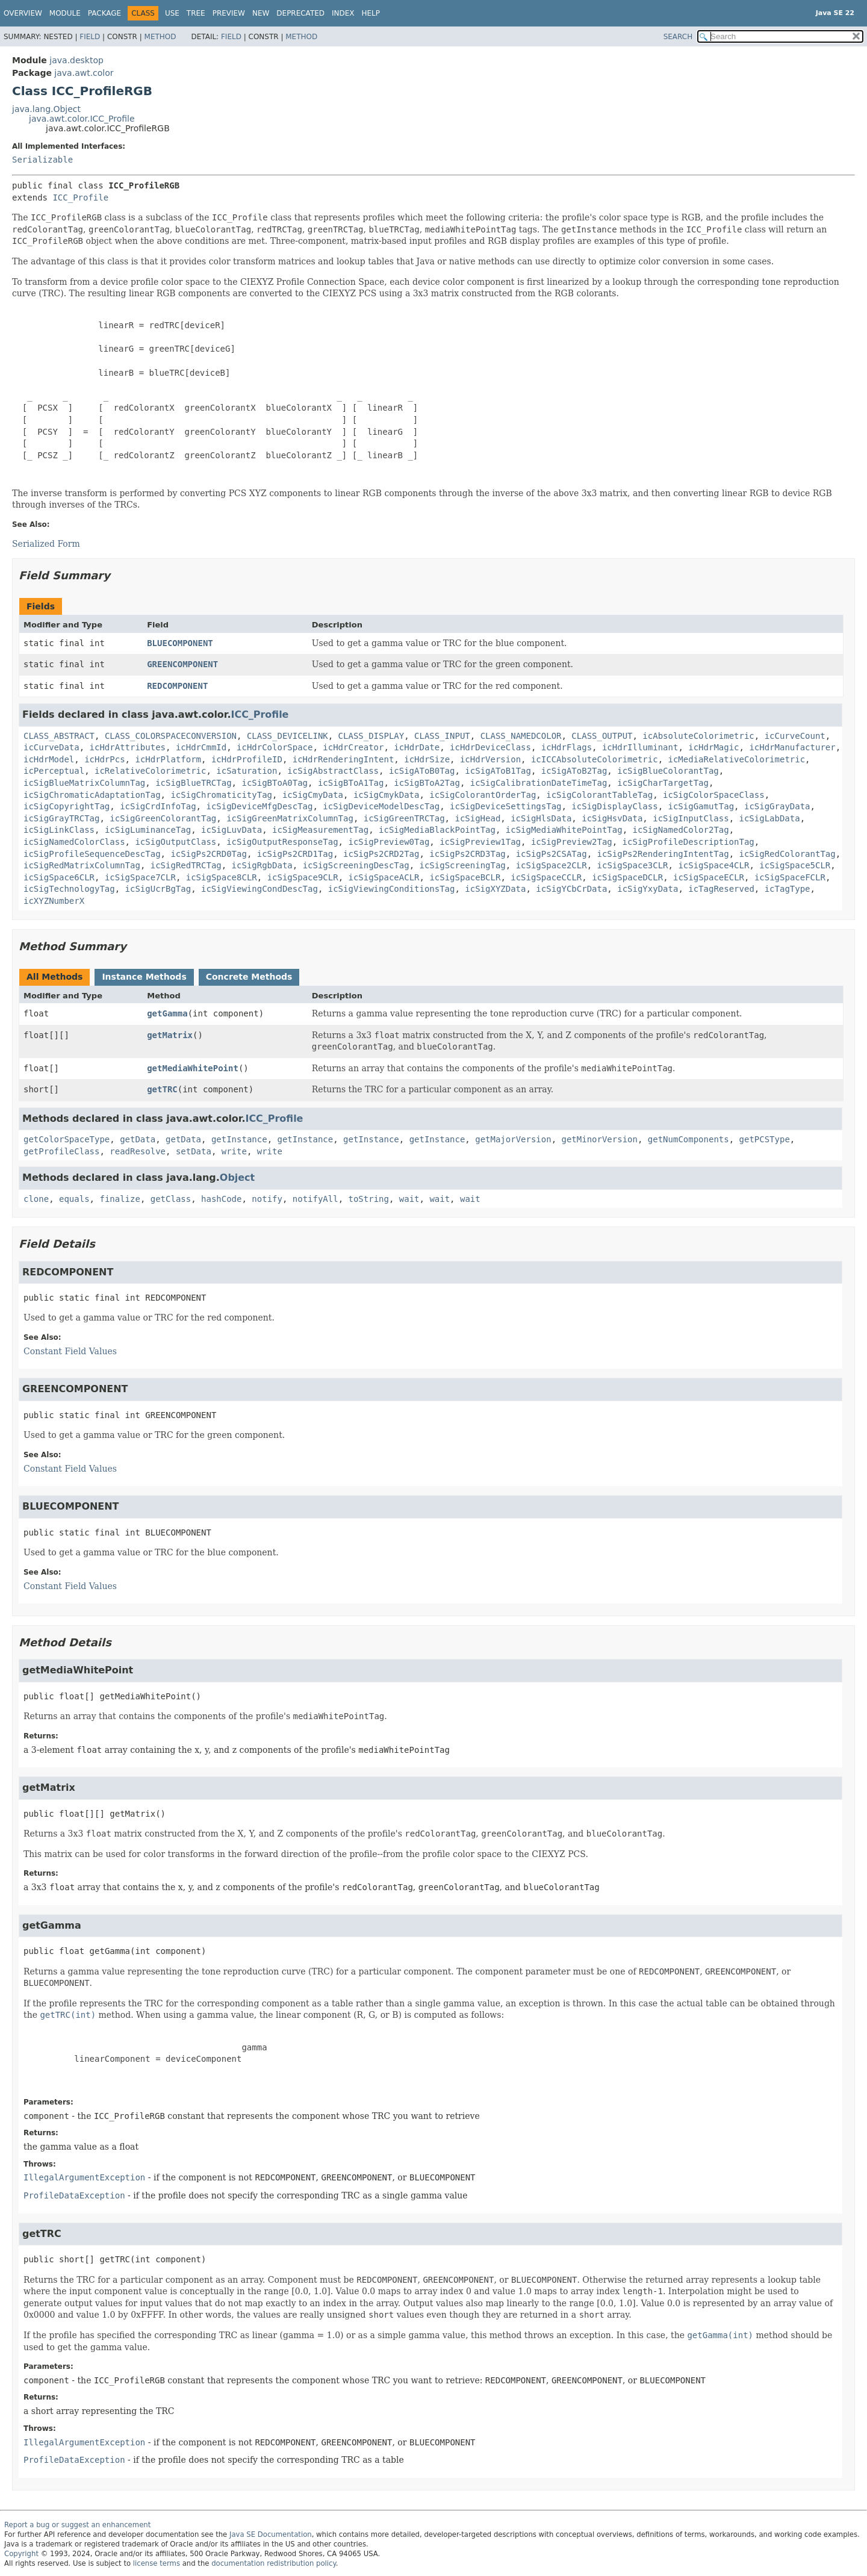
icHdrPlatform (168, 759)
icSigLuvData (231, 830)
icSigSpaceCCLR (546, 877)
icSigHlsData (541, 818)
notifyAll (315, 1199)
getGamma (167, 1013)
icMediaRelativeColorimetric (737, 759)
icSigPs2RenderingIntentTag (663, 854)
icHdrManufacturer (792, 747)
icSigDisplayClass (614, 806)
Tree (196, 13)
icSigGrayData (777, 806)
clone (36, 1199)
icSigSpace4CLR (713, 865)
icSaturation (246, 771)
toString (369, 1199)
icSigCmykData (386, 795)
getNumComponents (688, 1139)
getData (137, 1139)
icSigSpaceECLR (708, 877)
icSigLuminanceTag (148, 830)
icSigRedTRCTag (186, 865)
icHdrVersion (490, 759)
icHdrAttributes (128, 747)
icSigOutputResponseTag (282, 842)
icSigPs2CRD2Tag (381, 854)
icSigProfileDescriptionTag (688, 842)
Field (89, 37)
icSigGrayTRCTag (61, 818)
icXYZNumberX (53, 901)
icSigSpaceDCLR (627, 877)
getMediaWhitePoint (192, 1068)
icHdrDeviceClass (490, 747)
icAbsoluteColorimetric (698, 736)
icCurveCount (795, 736)
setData (193, 1151)
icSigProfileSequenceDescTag (92, 854)
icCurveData (51, 747)
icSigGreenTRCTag (404, 818)
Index (343, 13)
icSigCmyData (312, 795)
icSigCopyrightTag (66, 806)
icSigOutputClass (175, 842)
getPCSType (764, 1139)
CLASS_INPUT (442, 736)
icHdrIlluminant (640, 747)
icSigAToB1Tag (498, 771)
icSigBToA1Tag (351, 783)
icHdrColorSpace (274, 747)
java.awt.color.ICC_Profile (82, 118)
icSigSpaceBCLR (464, 877)
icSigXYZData (495, 889)
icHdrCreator (353, 747)
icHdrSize (427, 759)
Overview (23, 13)
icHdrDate (417, 747)
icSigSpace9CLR (302, 877)
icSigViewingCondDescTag (259, 889)
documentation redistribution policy (273, 2563)
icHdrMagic (713, 747)
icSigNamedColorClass (74, 842)
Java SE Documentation (270, 2534)
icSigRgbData (262, 865)
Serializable (42, 159)
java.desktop (76, 60)
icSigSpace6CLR (59, 877)
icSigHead (477, 818)
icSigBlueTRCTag (193, 783)
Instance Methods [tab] (144, 977)
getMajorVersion (513, 1139)
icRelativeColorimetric (150, 771)
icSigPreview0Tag (388, 842)
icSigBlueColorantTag (668, 771)
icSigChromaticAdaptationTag (92, 795)
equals (74, 1199)
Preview (229, 13)
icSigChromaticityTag (221, 795)
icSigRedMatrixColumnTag (81, 865)
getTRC (162, 1089)
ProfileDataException (74, 2195)
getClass (171, 1199)
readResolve (138, 1151)
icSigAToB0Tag (422, 771)
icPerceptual (53, 771)
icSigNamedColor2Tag (681, 830)
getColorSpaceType (66, 1139)
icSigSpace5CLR (794, 865)
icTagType (787, 889)
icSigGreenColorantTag (163, 818)
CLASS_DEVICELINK (287, 736)
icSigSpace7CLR (140, 877)
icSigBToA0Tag (274, 783)
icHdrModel (48, 759)
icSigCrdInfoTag (158, 806)
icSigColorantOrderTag (482, 795)
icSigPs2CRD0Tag (208, 854)
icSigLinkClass (59, 830)
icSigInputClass (691, 818)
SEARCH (678, 37)
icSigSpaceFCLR (789, 877)
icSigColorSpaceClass (714, 795)
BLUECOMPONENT (180, 643)
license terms (156, 2563)
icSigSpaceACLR (384, 877)
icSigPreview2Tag (571, 842)
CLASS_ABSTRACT (59, 736)
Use (172, 13)
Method (160, 37)
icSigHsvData (612, 818)
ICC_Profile (80, 197)
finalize (119, 1199)
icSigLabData (769, 818)
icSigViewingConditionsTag (391, 889)
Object (237, 1177)
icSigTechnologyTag (69, 889)
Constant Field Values (70, 1351)
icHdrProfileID (246, 759)
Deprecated (300, 13)
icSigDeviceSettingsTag (505, 806)
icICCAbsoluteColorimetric (594, 759)
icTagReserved (721, 889)
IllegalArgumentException (84, 2177)
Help (371, 13)
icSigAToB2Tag (574, 771)
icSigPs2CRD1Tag (295, 854)
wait (409, 1199)
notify (267, 1199)
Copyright (21, 2554)
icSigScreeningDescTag (356, 865)
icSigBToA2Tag (427, 783)
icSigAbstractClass (333, 771)
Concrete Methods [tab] (249, 977)
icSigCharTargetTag (663, 783)
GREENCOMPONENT (182, 664)
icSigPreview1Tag (480, 842)
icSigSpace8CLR (221, 877)
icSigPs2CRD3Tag (467, 854)
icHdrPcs (104, 759)
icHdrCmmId (201, 747)
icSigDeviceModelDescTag (381, 806)
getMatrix (170, 1035)
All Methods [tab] (54, 977)
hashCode (221, 1199)
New (260, 13)
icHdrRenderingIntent (343, 759)
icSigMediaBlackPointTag (437, 830)
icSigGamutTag (701, 806)
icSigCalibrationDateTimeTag (539, 783)
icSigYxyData (647, 889)
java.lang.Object (46, 109)
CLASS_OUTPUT (601, 736)
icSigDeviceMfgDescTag (259, 806)
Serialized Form (46, 544)
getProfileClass (61, 1151)
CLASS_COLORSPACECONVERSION (171, 736)
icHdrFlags (566, 747)
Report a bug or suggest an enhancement (77, 2525)
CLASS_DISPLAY (371, 736)
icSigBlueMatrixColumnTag (84, 783)
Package (104, 13)
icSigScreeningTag (463, 865)
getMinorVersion (600, 1139)
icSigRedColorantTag (787, 854)
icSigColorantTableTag (599, 795)
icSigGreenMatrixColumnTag (289, 818)
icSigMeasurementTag (320, 830)
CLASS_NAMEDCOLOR (521, 736)
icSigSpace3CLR (632, 865)
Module (65, 13)
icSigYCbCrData (571, 889)
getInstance (239, 1139)
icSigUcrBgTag (158, 889)
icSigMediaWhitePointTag (564, 830)
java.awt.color (83, 73)
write (234, 1151)
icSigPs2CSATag (551, 854)
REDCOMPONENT (177, 686)
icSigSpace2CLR (551, 865)
